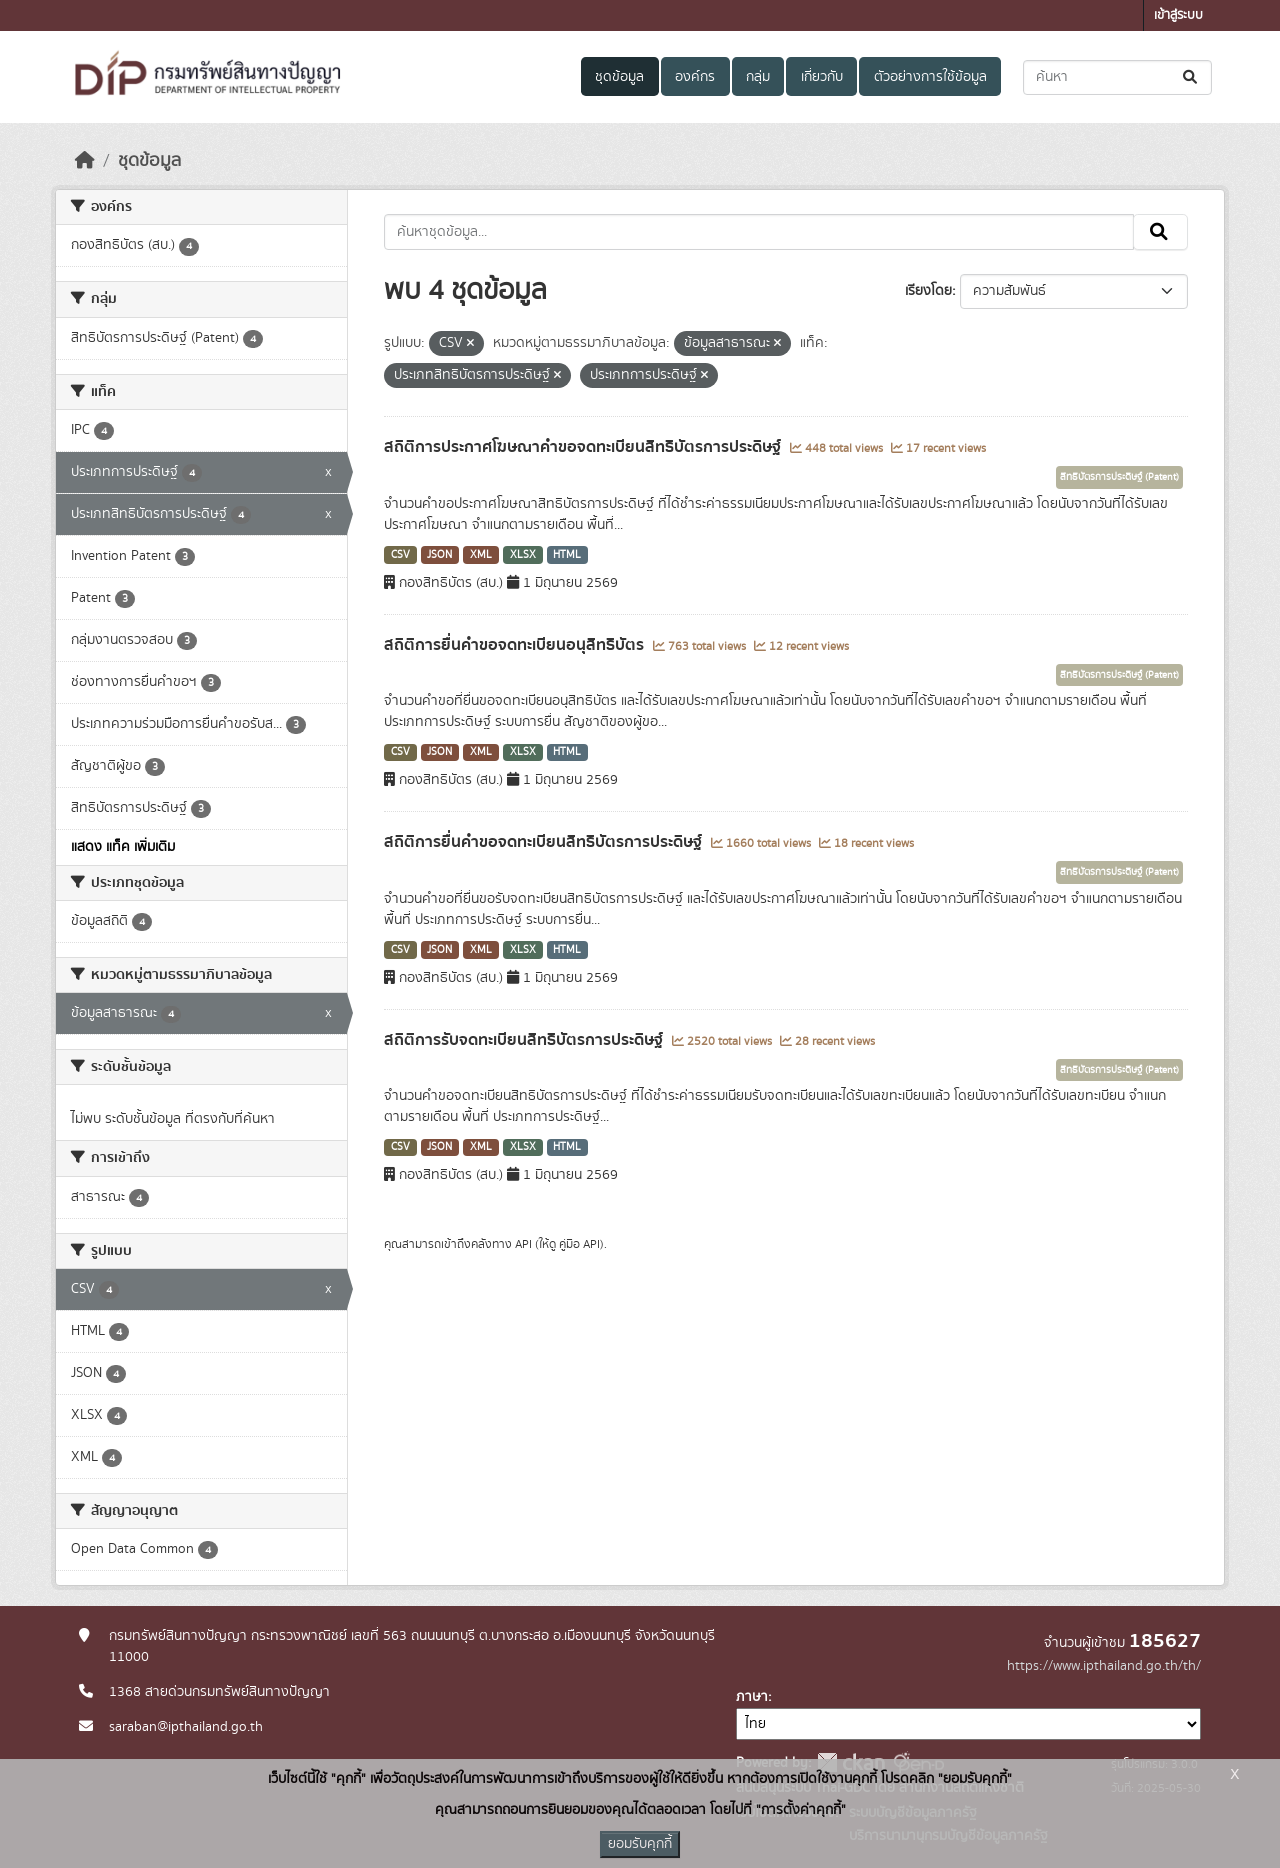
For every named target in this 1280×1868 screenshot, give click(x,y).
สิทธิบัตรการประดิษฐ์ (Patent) (1119, 477)
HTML (567, 555)
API (523, 1244)
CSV (400, 555)
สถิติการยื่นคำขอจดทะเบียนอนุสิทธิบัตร (516, 645)
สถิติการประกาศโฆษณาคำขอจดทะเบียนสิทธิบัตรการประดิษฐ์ (584, 447)
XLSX (523, 555)
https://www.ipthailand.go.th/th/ (1104, 1666)
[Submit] (1191, 77)
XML (481, 555)
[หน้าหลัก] (85, 161)
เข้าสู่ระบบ (1178, 15)
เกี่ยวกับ (822, 77)
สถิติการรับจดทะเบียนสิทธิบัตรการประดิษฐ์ (525, 1040)
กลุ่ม (758, 77)
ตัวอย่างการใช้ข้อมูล (930, 77)
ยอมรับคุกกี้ (640, 1844)
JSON (439, 555)
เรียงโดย (928, 291)
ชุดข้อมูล (619, 77)
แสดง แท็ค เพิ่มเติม (123, 847)
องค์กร (695, 77)
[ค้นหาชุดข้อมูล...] (1117, 77)
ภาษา (752, 1697)
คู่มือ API (579, 1244)
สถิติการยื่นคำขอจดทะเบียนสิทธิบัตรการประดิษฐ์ (545, 842)
